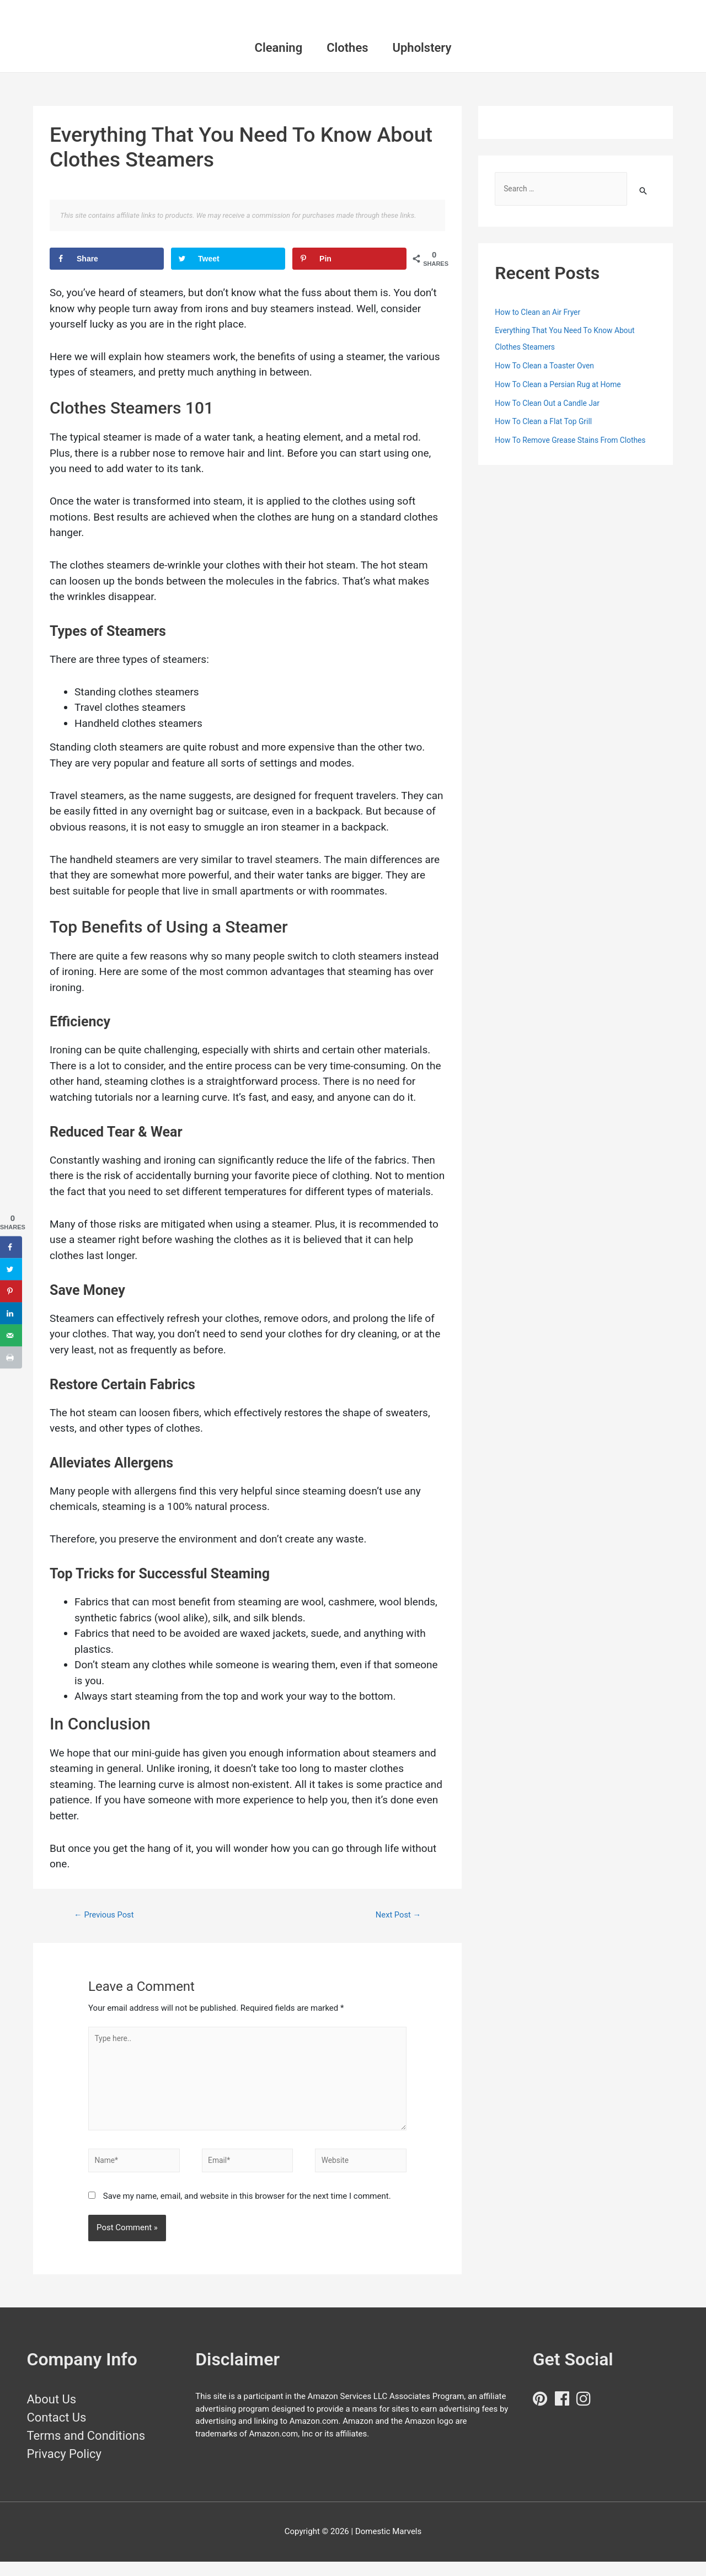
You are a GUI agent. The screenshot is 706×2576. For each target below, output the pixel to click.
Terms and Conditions (86, 2450)
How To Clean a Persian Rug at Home (563, 387)
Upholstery (422, 49)
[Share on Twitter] (228, 260)
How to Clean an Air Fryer (541, 315)
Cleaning (279, 49)
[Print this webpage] (11, 1358)
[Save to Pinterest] (349, 260)
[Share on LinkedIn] (11, 1314)
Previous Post (107, 1916)
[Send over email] (11, 1336)
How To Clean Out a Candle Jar (552, 406)
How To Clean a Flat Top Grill (547, 424)
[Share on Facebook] (107, 260)
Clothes (347, 49)
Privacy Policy (64, 2468)
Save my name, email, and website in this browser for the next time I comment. (247, 2210)
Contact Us (57, 2432)
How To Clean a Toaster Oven (549, 368)
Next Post (395, 1916)
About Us (52, 2413)
